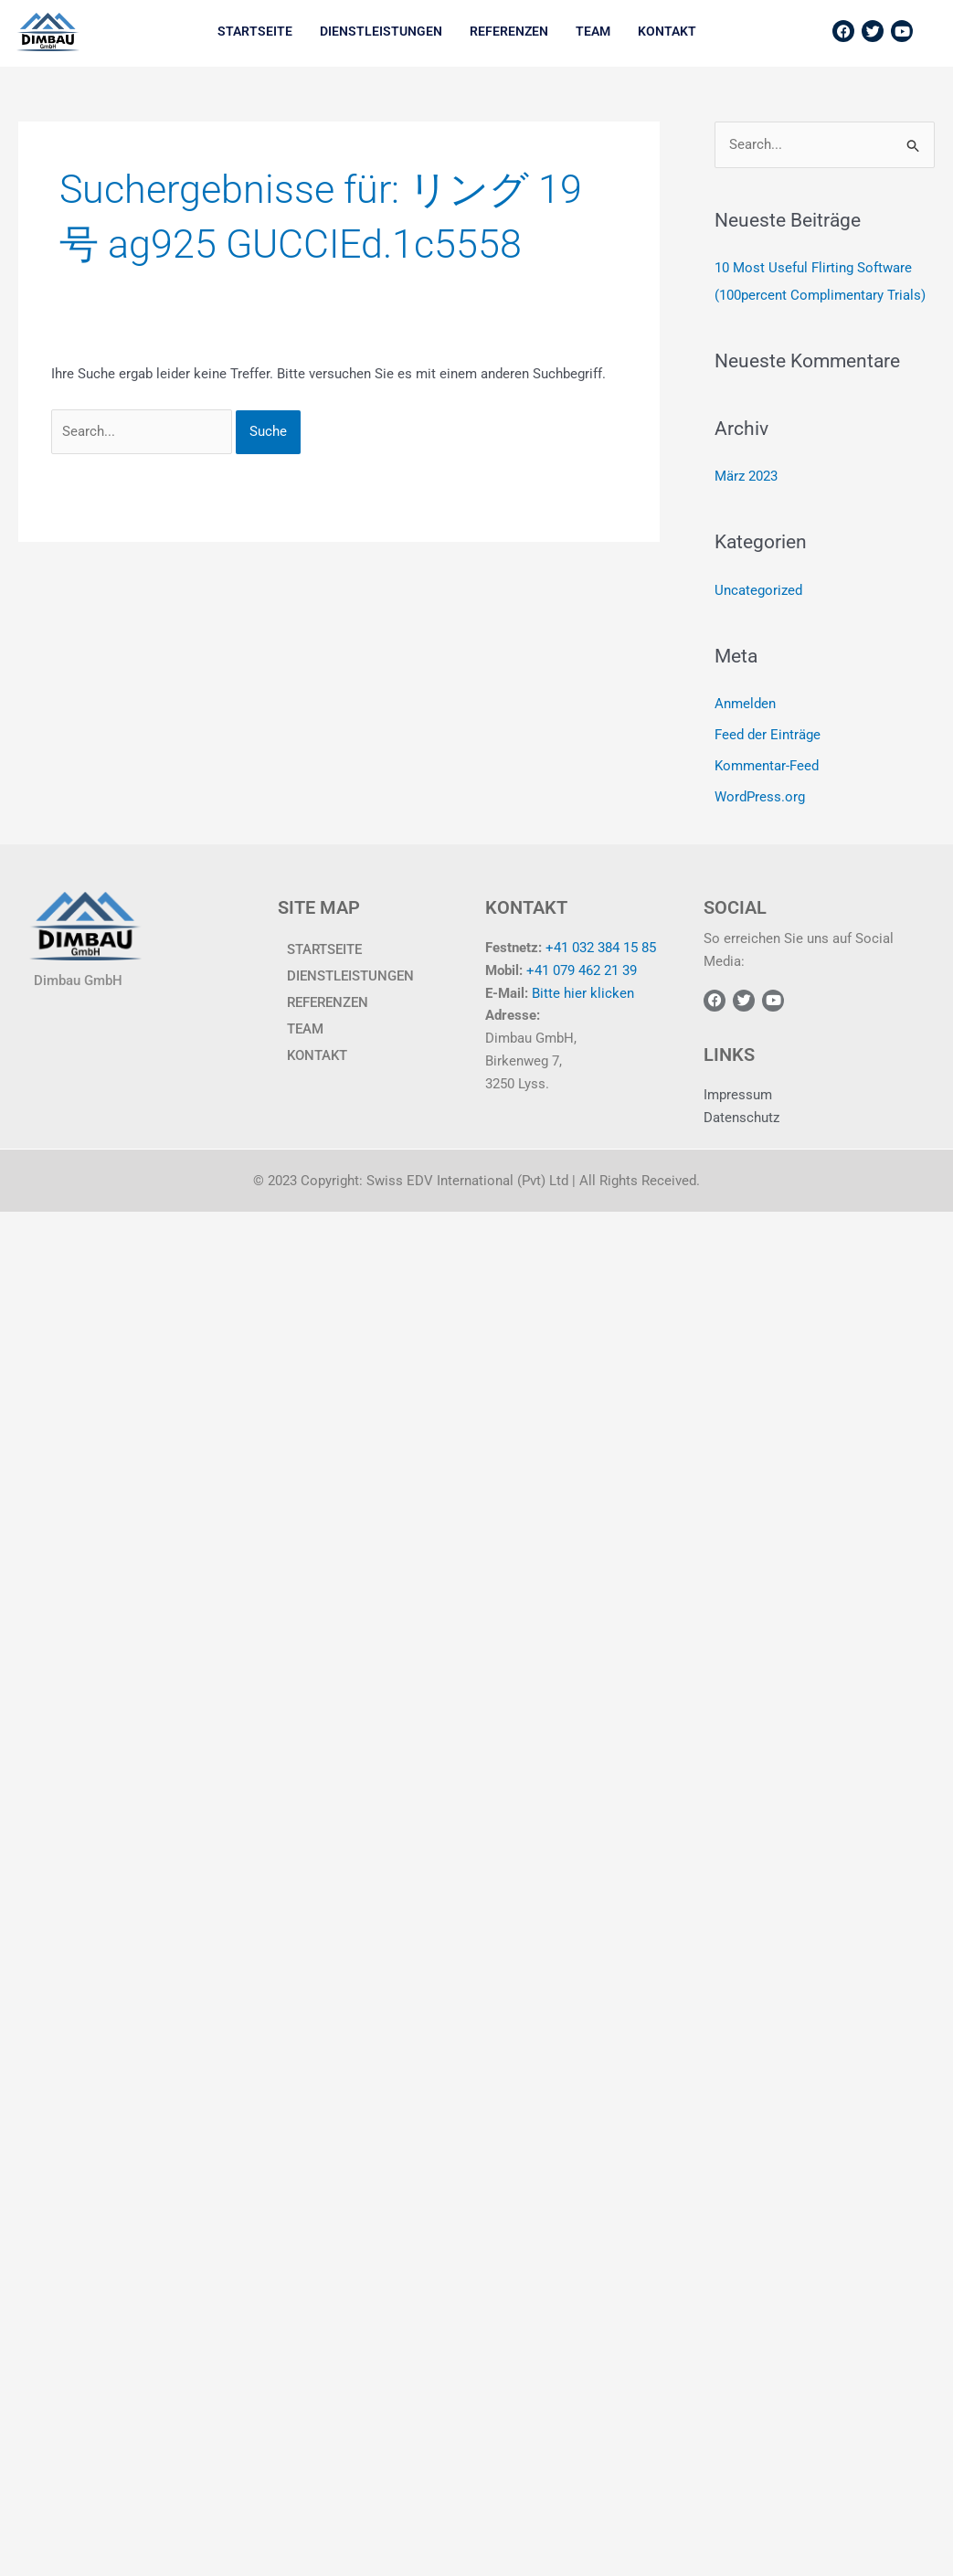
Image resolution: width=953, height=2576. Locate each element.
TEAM (593, 31)
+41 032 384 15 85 (600, 947)
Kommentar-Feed (767, 766)
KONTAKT (667, 31)
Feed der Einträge (768, 734)
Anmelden (745, 703)
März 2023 (746, 476)
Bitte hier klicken (583, 993)
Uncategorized (758, 590)
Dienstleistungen (381, 31)
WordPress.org (760, 797)
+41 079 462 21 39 (581, 970)
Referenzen (509, 31)
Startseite (254, 31)
